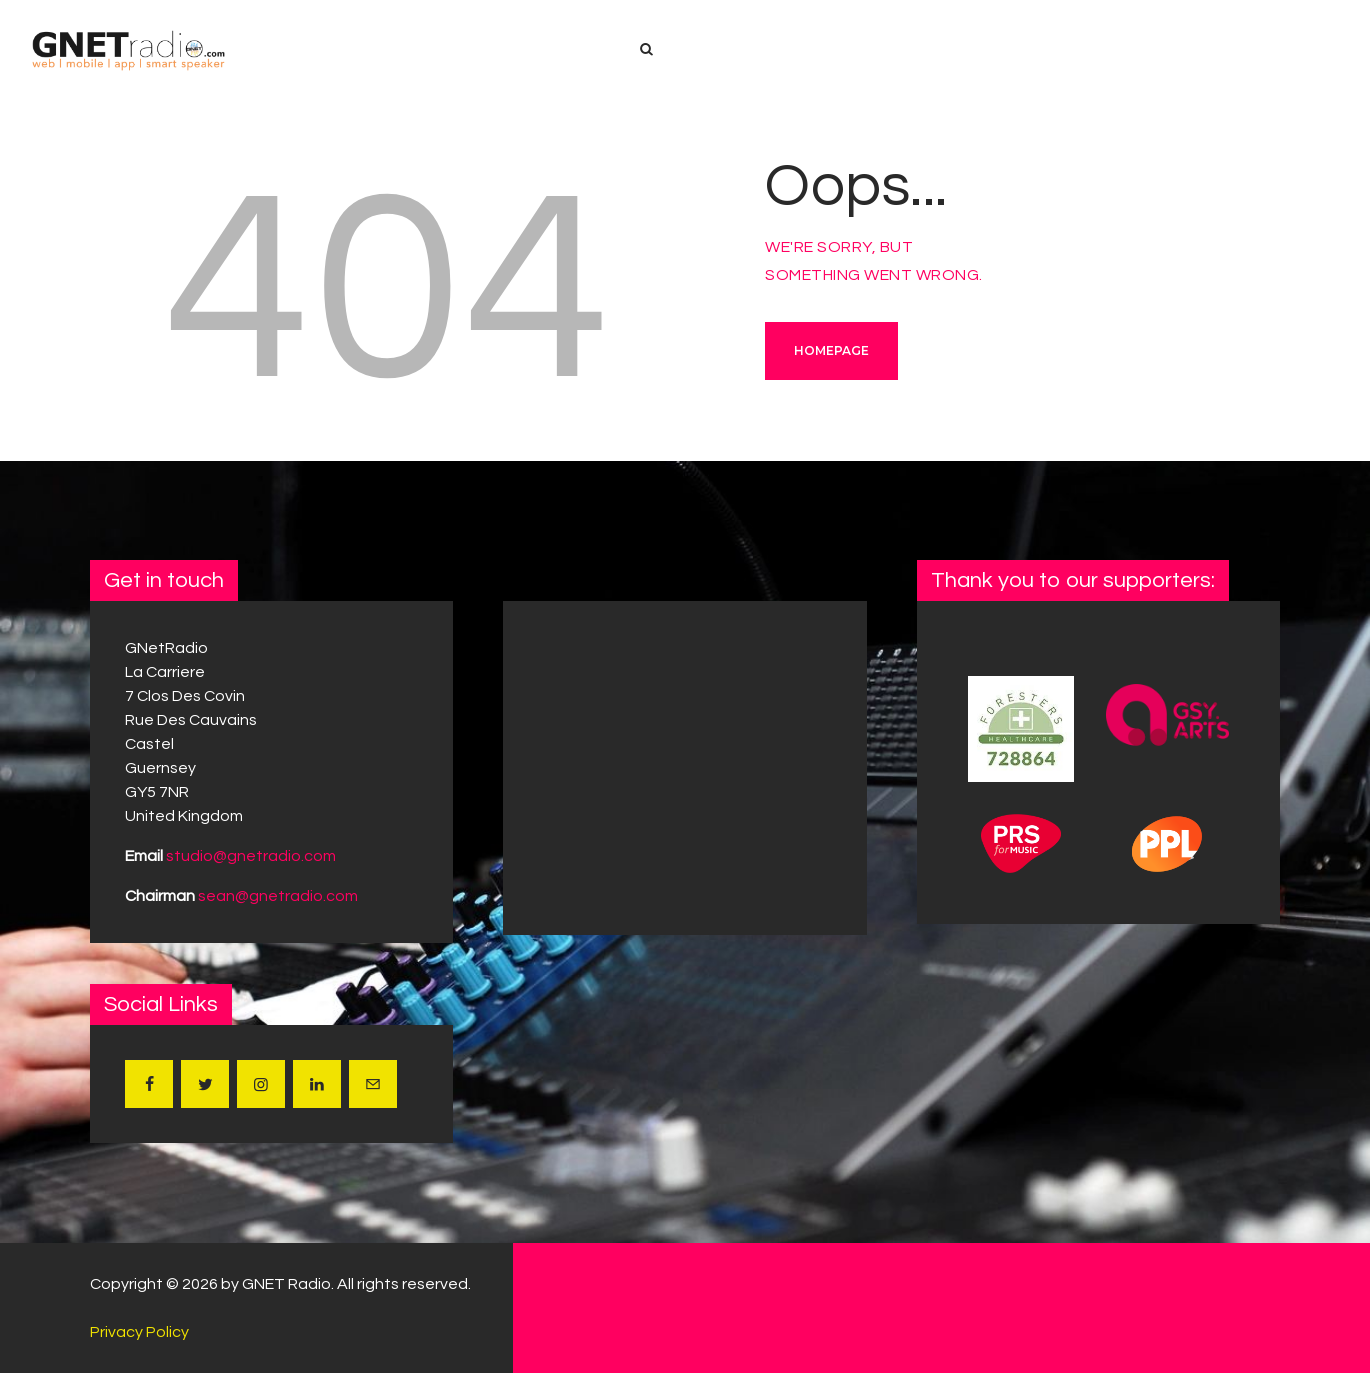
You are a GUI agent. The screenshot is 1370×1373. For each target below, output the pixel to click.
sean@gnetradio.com (278, 896)
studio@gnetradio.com (251, 856)
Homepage (831, 350)
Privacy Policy (139, 1332)
